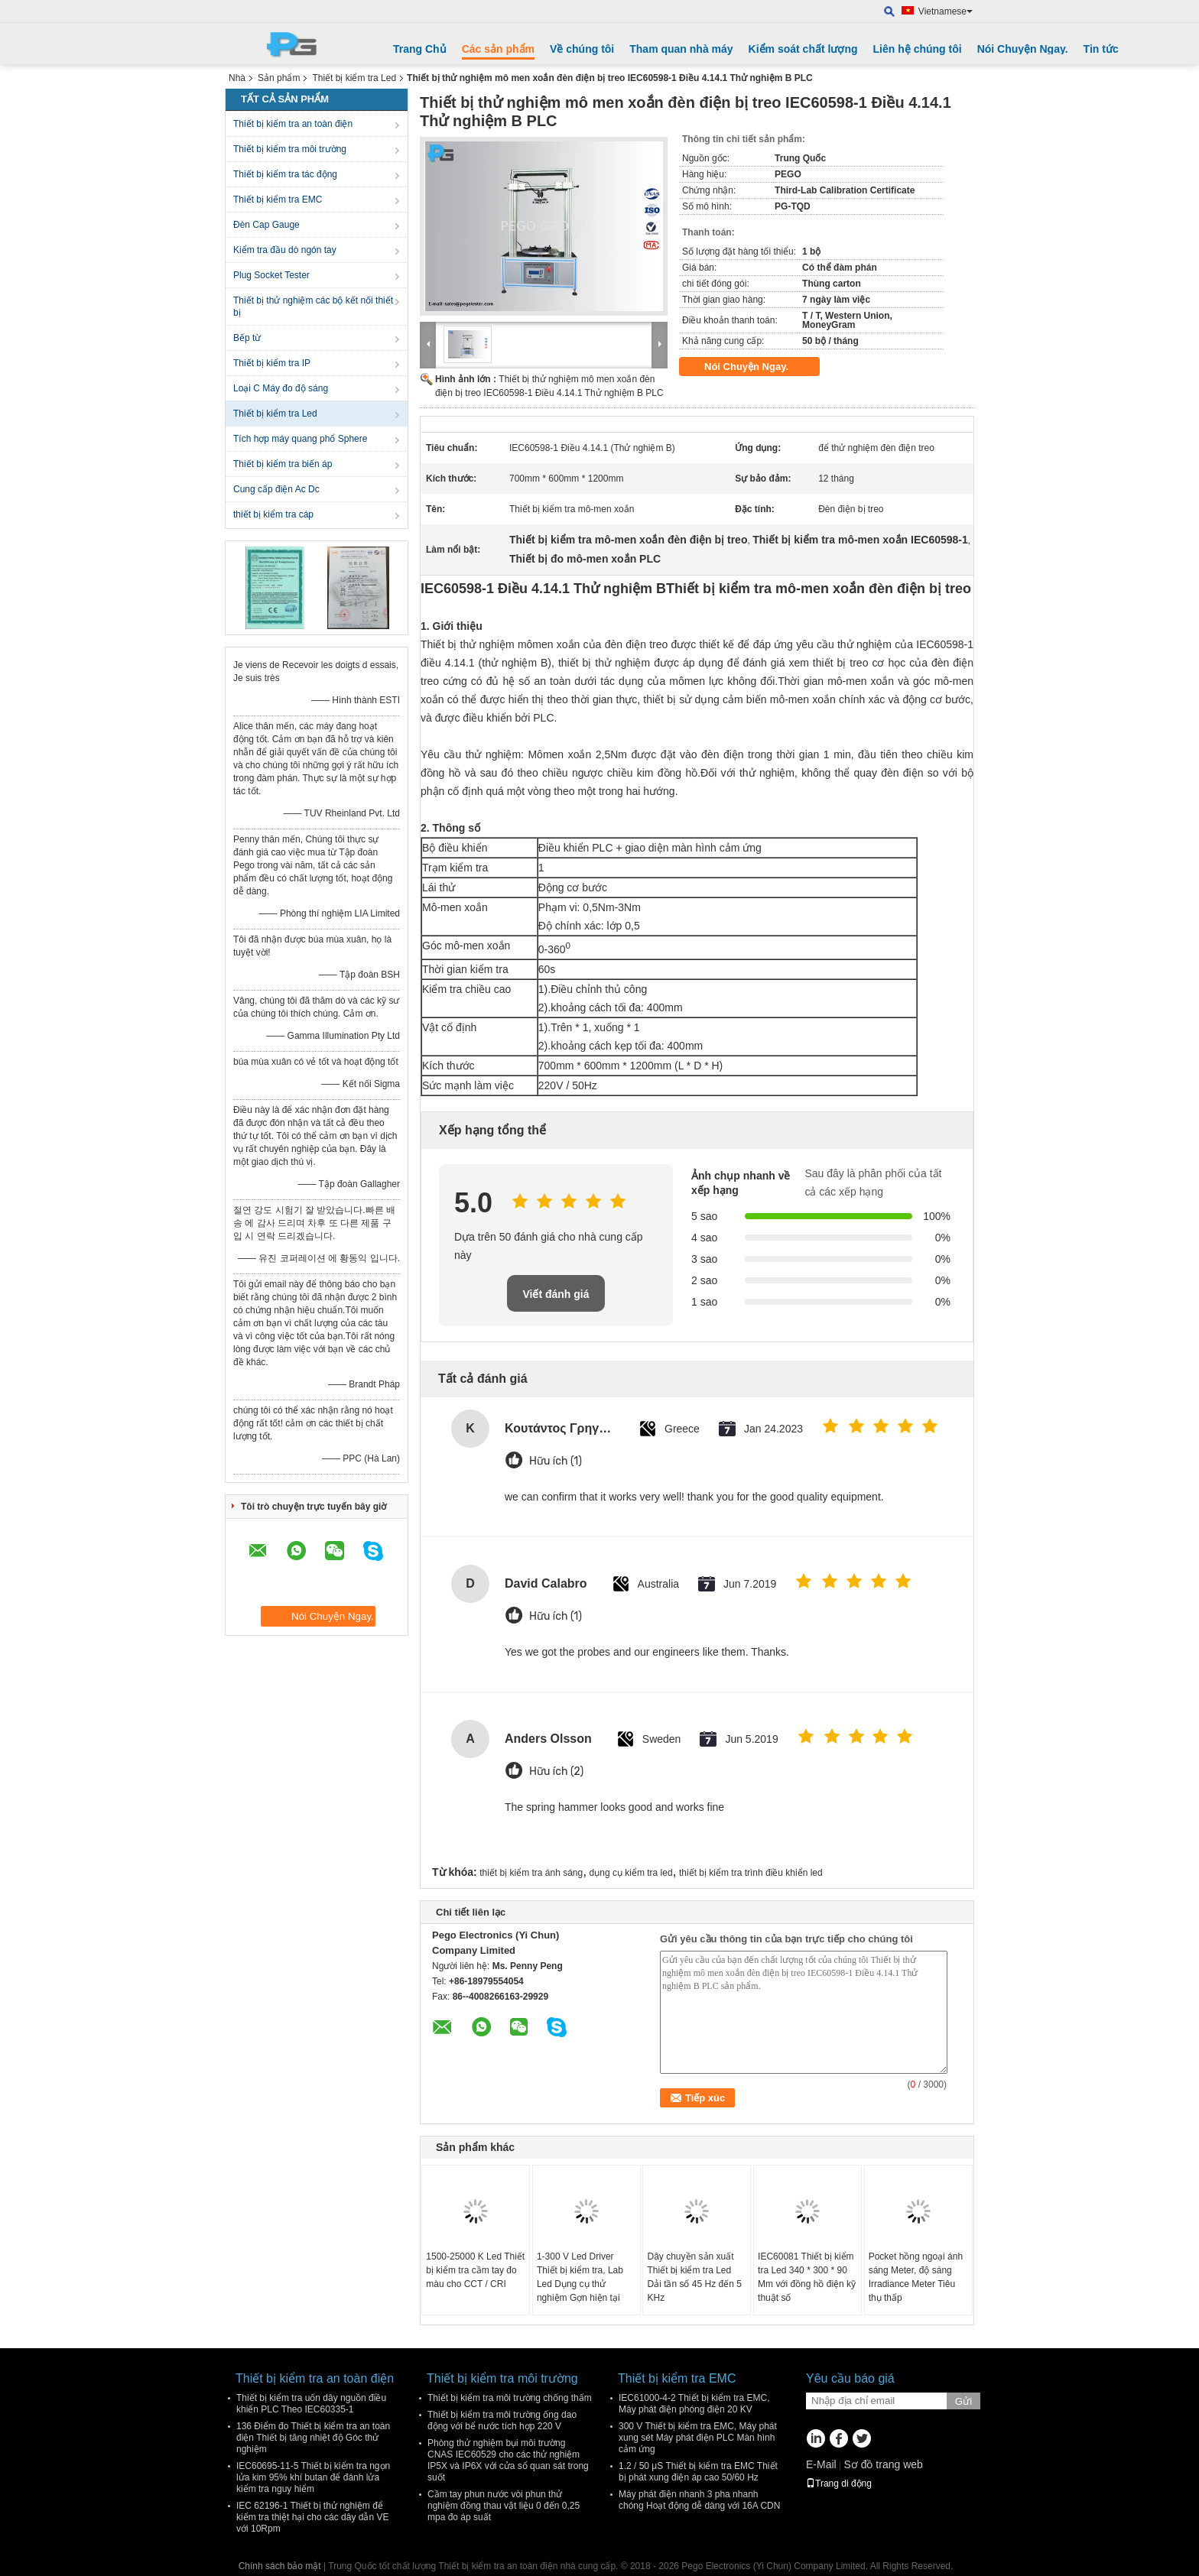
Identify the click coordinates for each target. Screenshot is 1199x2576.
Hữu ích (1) (555, 1461)
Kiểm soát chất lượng (803, 49)
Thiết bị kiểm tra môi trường (289, 149)
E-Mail (821, 2464)
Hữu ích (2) (556, 1771)
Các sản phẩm (498, 49)
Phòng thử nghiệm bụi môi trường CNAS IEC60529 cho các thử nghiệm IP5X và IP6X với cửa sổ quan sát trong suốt (508, 2460)
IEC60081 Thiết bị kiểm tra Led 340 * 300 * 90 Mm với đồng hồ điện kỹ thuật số (807, 2277)
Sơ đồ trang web (882, 2464)
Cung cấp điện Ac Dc (276, 489)
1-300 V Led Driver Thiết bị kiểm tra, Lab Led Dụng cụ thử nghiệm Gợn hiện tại (580, 2277)
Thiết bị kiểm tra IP (271, 363)
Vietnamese (945, 11)
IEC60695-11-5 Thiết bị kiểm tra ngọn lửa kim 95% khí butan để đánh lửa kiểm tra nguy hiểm (313, 2477)
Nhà (237, 78)
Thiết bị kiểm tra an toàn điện (293, 123)
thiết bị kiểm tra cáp (273, 514)
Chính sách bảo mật (280, 2566)
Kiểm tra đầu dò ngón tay (284, 250)
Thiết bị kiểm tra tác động (285, 174)
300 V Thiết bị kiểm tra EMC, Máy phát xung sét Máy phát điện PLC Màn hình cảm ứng (698, 2437)
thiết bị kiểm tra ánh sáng (531, 1872)
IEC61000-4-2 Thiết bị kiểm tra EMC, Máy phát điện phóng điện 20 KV (694, 2404)
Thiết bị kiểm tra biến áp (282, 464)
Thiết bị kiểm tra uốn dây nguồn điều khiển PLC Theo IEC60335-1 (311, 2404)
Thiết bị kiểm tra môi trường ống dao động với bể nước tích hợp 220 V (502, 2420)
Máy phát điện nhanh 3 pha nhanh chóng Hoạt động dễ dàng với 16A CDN (699, 2500)
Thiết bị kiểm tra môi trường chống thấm (509, 2398)
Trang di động (839, 2483)
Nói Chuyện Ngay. (1022, 49)
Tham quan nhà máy (681, 49)
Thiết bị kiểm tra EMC (277, 199)
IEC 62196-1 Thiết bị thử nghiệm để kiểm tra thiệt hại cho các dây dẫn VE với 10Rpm (312, 2517)
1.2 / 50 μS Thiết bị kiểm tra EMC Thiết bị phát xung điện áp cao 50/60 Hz (698, 2472)
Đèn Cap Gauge (266, 224)
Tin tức (1101, 49)
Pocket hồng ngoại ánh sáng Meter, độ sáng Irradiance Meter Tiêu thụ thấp (916, 2277)
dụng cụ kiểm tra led (631, 1872)
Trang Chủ (420, 49)
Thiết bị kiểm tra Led (354, 78)
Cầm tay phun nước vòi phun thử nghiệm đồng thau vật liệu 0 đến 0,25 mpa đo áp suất (503, 2505)
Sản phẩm (279, 78)
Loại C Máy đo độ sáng (280, 388)
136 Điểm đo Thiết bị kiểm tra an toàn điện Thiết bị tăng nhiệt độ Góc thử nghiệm (313, 2437)
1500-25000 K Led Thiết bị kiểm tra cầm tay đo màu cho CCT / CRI (475, 2270)
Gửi (963, 2401)
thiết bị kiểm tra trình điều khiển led (751, 1872)
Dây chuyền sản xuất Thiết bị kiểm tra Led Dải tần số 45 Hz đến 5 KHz (694, 2277)
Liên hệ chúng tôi (917, 49)
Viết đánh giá (555, 1294)
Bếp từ (247, 338)
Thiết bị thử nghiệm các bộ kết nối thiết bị (313, 306)
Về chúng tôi (582, 49)
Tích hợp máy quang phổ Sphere (300, 438)
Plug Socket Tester (271, 275)
